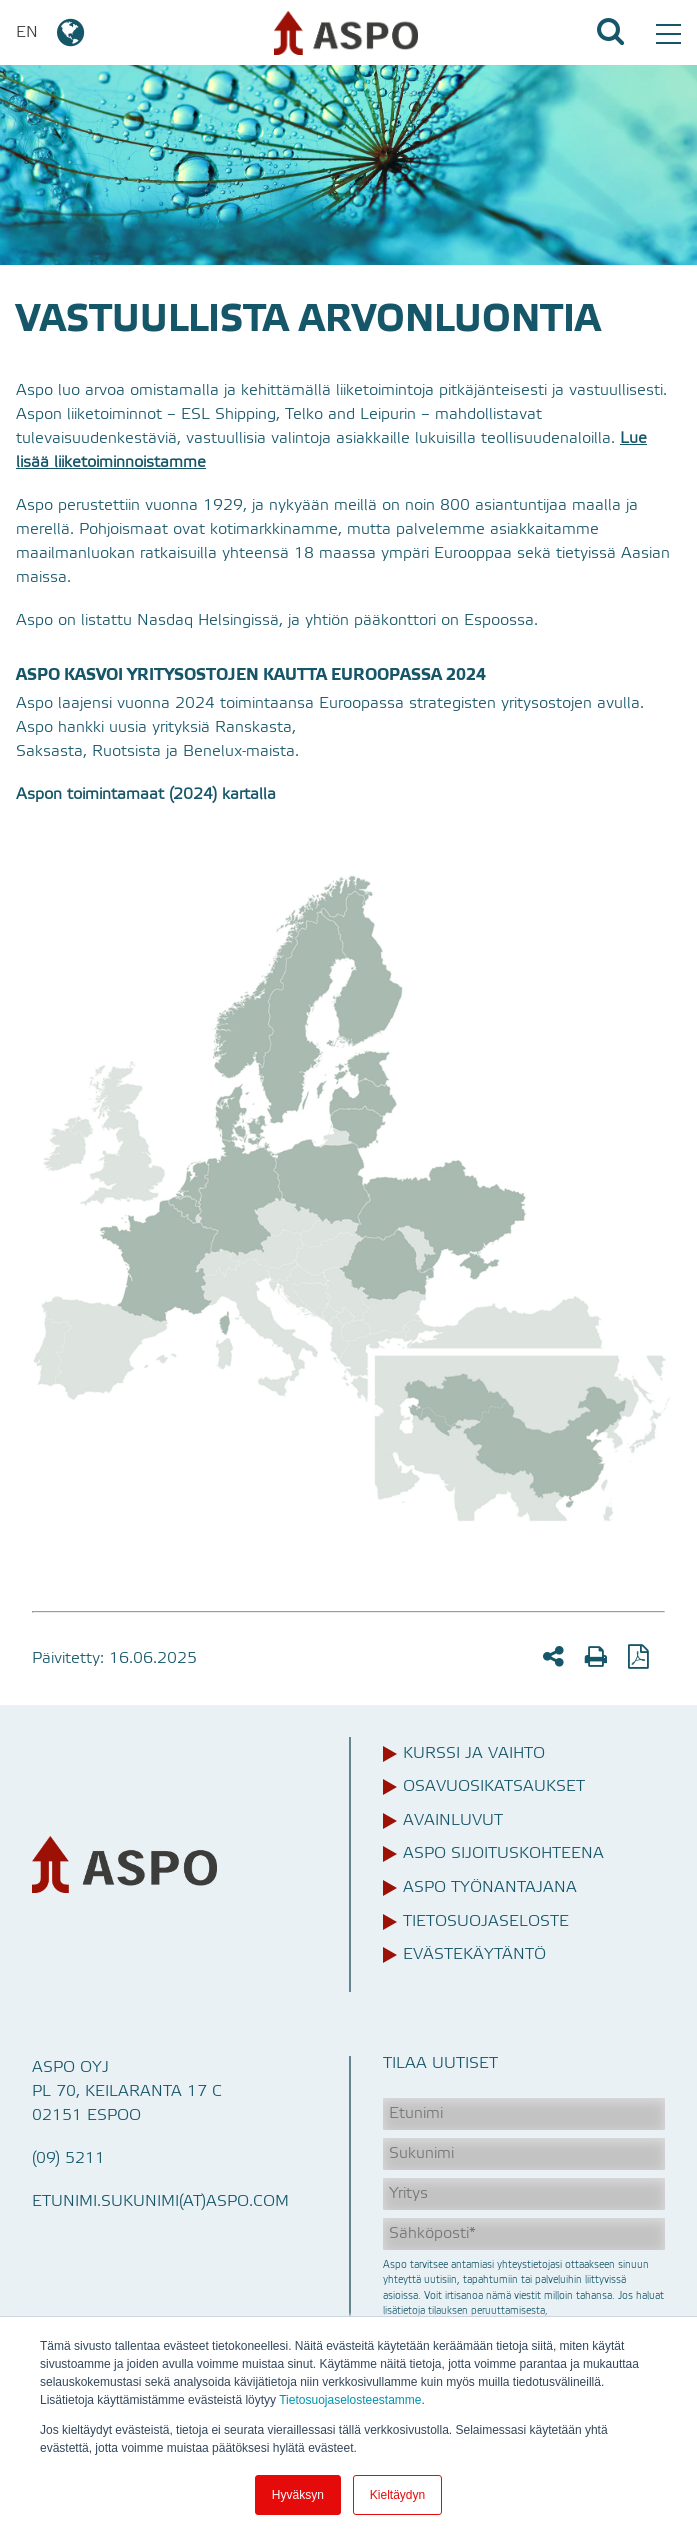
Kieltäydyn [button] (397, 2495)
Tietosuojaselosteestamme (350, 2400)
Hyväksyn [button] (298, 2495)
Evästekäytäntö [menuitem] (474, 1955)
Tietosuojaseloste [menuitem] (486, 1922)
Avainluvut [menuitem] (453, 1821)
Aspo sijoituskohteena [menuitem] (503, 1854)
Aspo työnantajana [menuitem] (490, 1888)
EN (51, 33)
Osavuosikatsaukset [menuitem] (494, 1787)
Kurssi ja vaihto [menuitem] (474, 1754)
